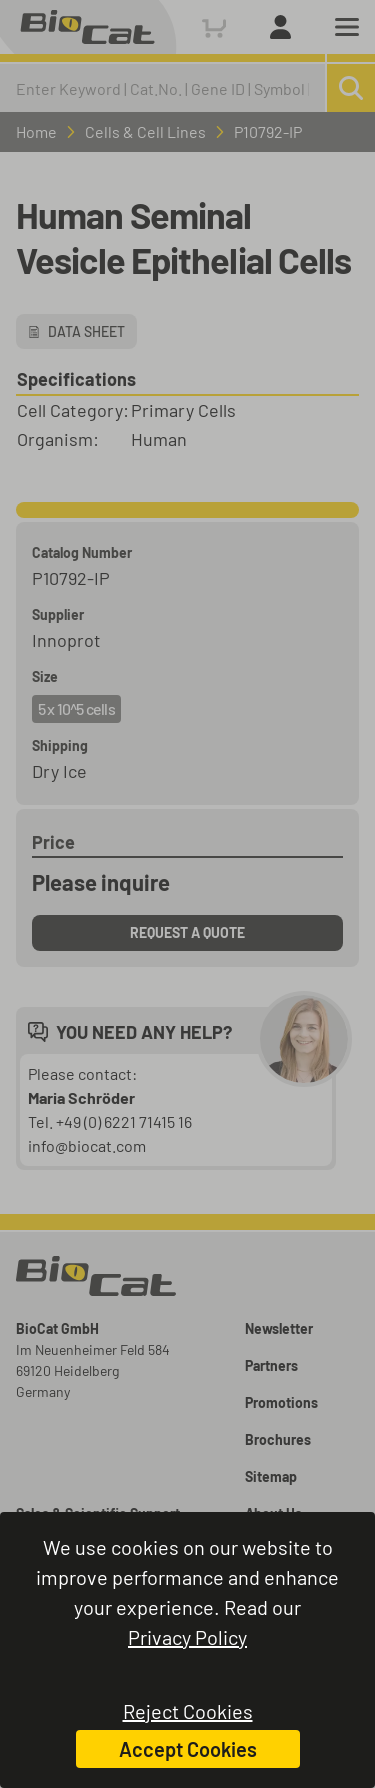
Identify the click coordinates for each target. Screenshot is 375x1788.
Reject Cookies (188, 1711)
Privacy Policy (187, 1637)
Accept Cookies (188, 1749)
